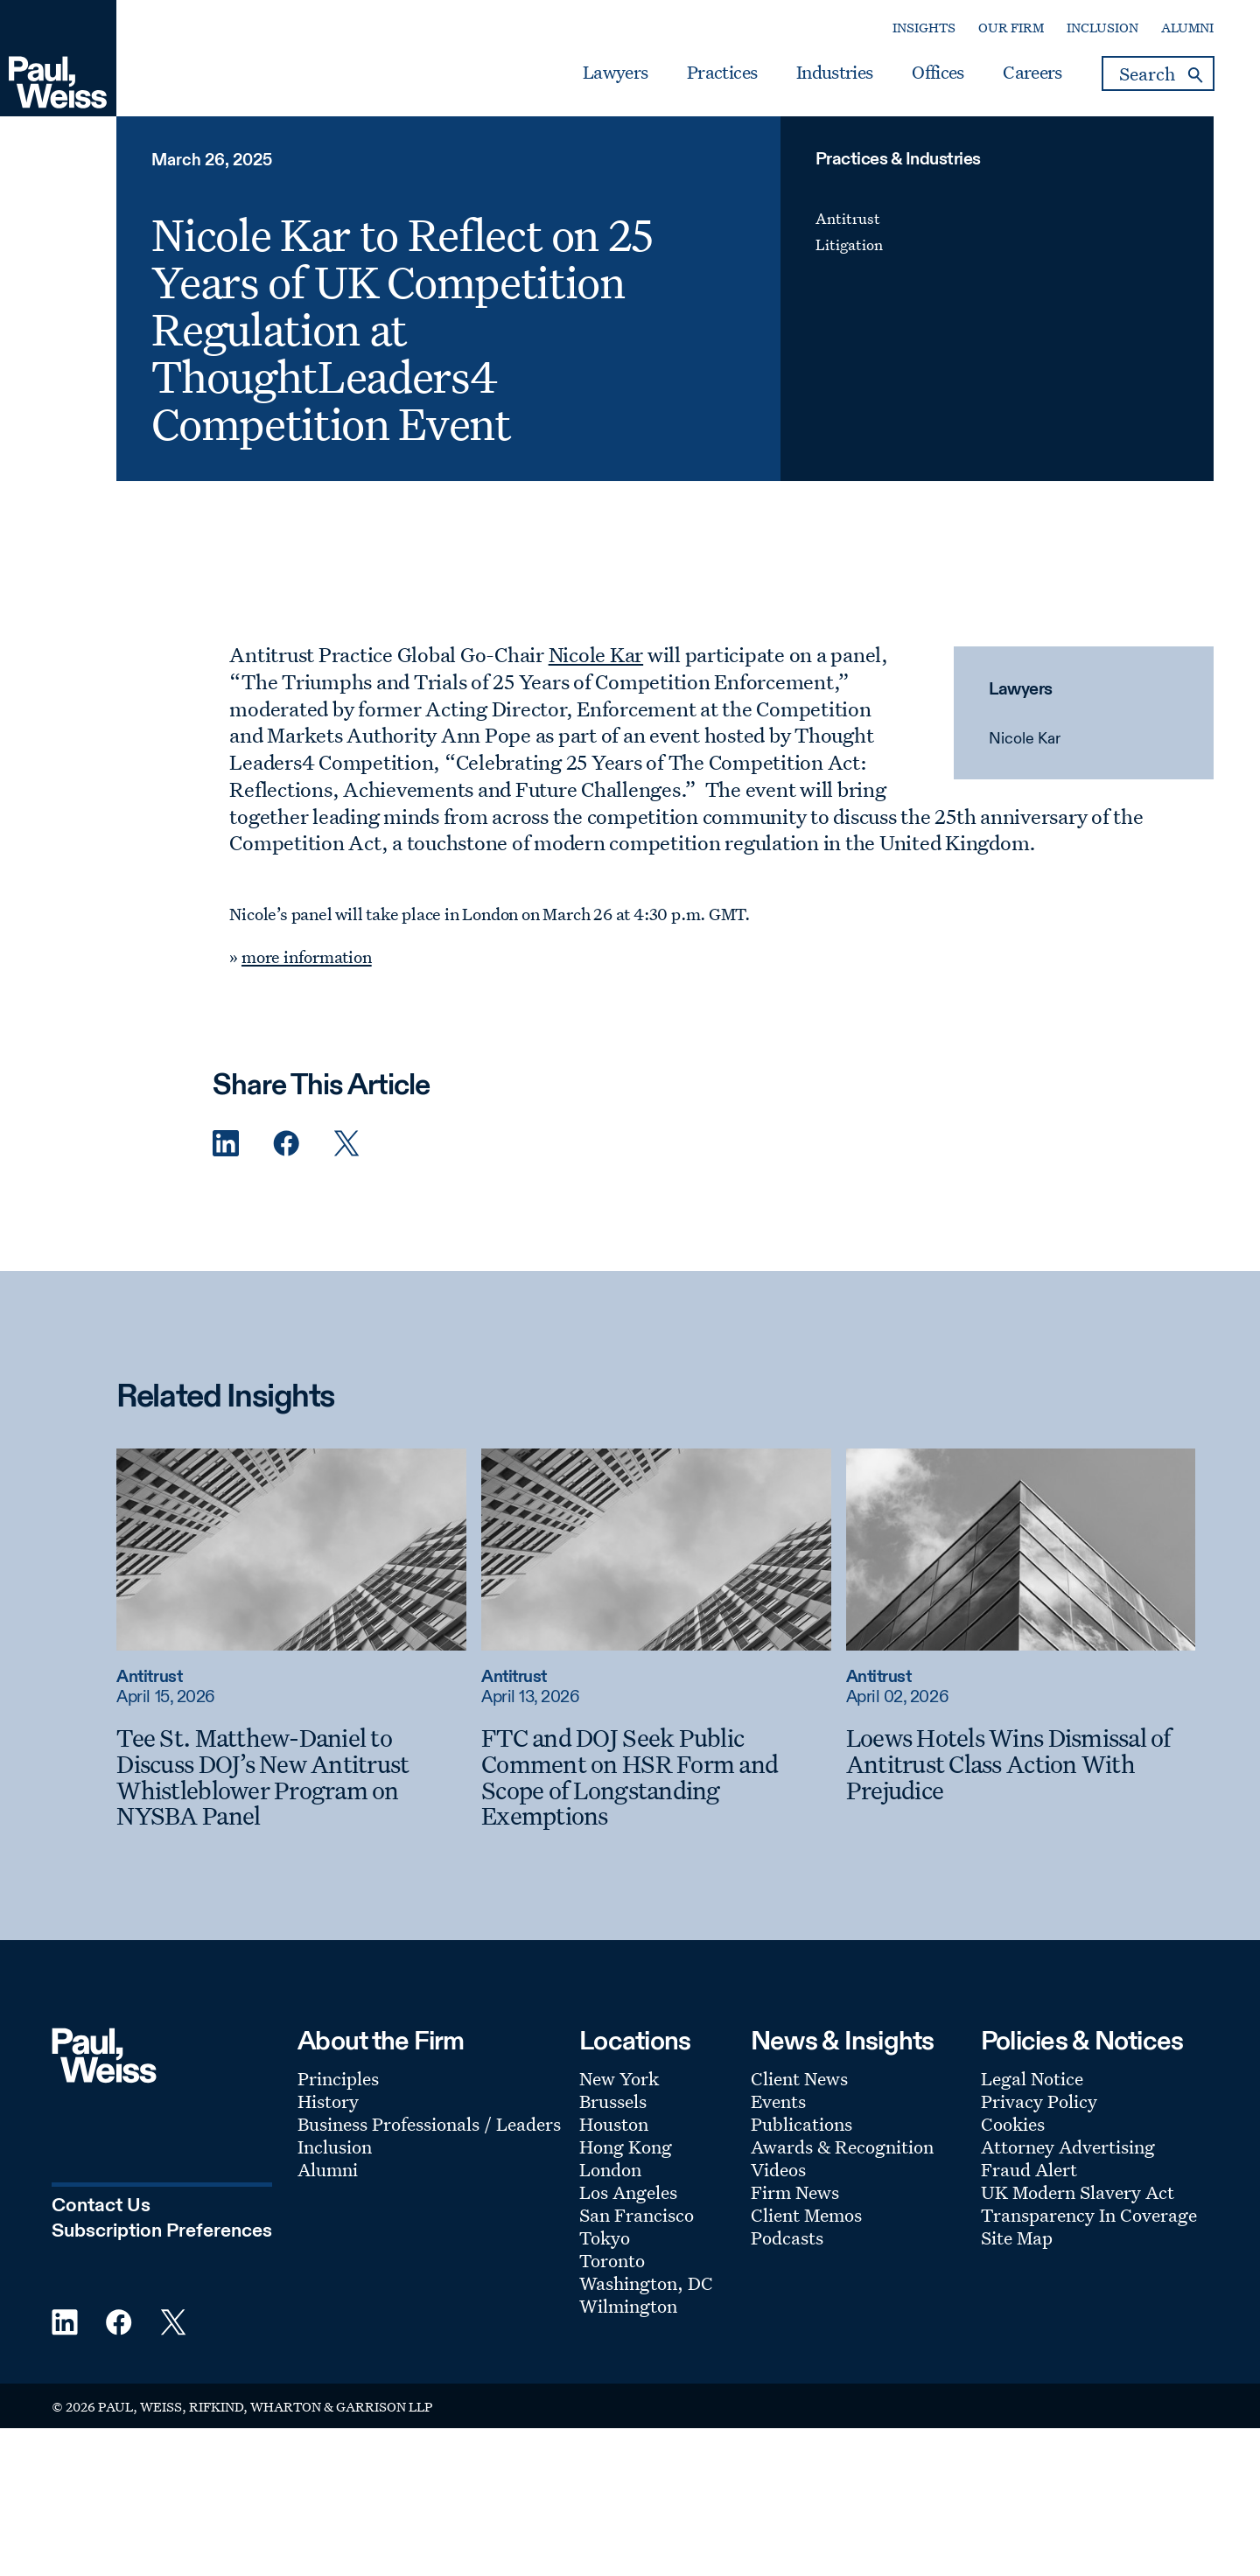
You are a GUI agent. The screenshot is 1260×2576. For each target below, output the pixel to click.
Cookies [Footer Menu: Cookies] (1013, 2124)
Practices (722, 72)
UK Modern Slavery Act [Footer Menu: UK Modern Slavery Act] (1077, 2192)
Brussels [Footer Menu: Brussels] (613, 2101)
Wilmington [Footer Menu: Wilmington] (628, 2305)
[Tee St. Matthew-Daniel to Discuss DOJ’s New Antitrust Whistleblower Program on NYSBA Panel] (291, 1777)
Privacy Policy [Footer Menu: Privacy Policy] (1039, 2101)
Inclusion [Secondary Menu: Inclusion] (1102, 27)
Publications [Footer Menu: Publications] (801, 2124)
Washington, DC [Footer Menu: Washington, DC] (646, 2283)
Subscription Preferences (162, 2231)
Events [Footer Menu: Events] (778, 2101)
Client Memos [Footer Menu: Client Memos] (806, 2215)
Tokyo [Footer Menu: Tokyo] (604, 2237)
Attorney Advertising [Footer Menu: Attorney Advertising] (1068, 2146)
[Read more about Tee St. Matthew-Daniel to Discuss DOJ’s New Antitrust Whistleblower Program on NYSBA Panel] (291, 1549)
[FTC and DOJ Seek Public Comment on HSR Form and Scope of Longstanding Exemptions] (655, 1777)
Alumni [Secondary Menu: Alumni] (1187, 27)
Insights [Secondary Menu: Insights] (924, 27)
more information (307, 957)
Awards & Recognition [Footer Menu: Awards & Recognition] (842, 2146)
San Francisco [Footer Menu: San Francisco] (636, 2215)
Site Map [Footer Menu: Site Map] (1017, 2237)
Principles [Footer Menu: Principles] (338, 2078)
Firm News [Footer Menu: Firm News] (795, 2192)
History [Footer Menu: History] (328, 2101)
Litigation (849, 244)
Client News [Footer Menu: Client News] (799, 2078)
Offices (937, 72)
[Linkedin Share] (226, 1143)
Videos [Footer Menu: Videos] (778, 2169)
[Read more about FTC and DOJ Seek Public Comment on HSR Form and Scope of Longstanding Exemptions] (655, 1549)
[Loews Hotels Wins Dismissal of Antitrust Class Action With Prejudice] (1020, 1764)
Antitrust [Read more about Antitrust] (149, 1677)
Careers (1032, 72)
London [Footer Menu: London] (610, 2169)
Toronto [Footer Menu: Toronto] (612, 2260)
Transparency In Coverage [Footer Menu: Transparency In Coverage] (1089, 2215)
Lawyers (615, 72)
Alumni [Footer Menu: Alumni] (328, 2169)
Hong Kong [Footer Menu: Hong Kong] (625, 2146)
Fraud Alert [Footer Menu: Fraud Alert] (1029, 2169)
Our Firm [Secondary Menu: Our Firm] (1011, 27)
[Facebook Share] (286, 1143)
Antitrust (848, 218)
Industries (834, 72)
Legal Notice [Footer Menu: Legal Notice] (1032, 2078)
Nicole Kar (1024, 739)
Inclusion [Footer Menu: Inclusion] (335, 2146)
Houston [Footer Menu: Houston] (613, 2124)
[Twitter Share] (346, 1143)
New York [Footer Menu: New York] (619, 2078)
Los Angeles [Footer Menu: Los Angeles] (628, 2192)
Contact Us (101, 2206)
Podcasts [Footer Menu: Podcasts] (787, 2237)
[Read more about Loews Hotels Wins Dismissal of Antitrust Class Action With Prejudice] (1020, 1549)
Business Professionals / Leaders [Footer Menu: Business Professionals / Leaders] (429, 2124)
